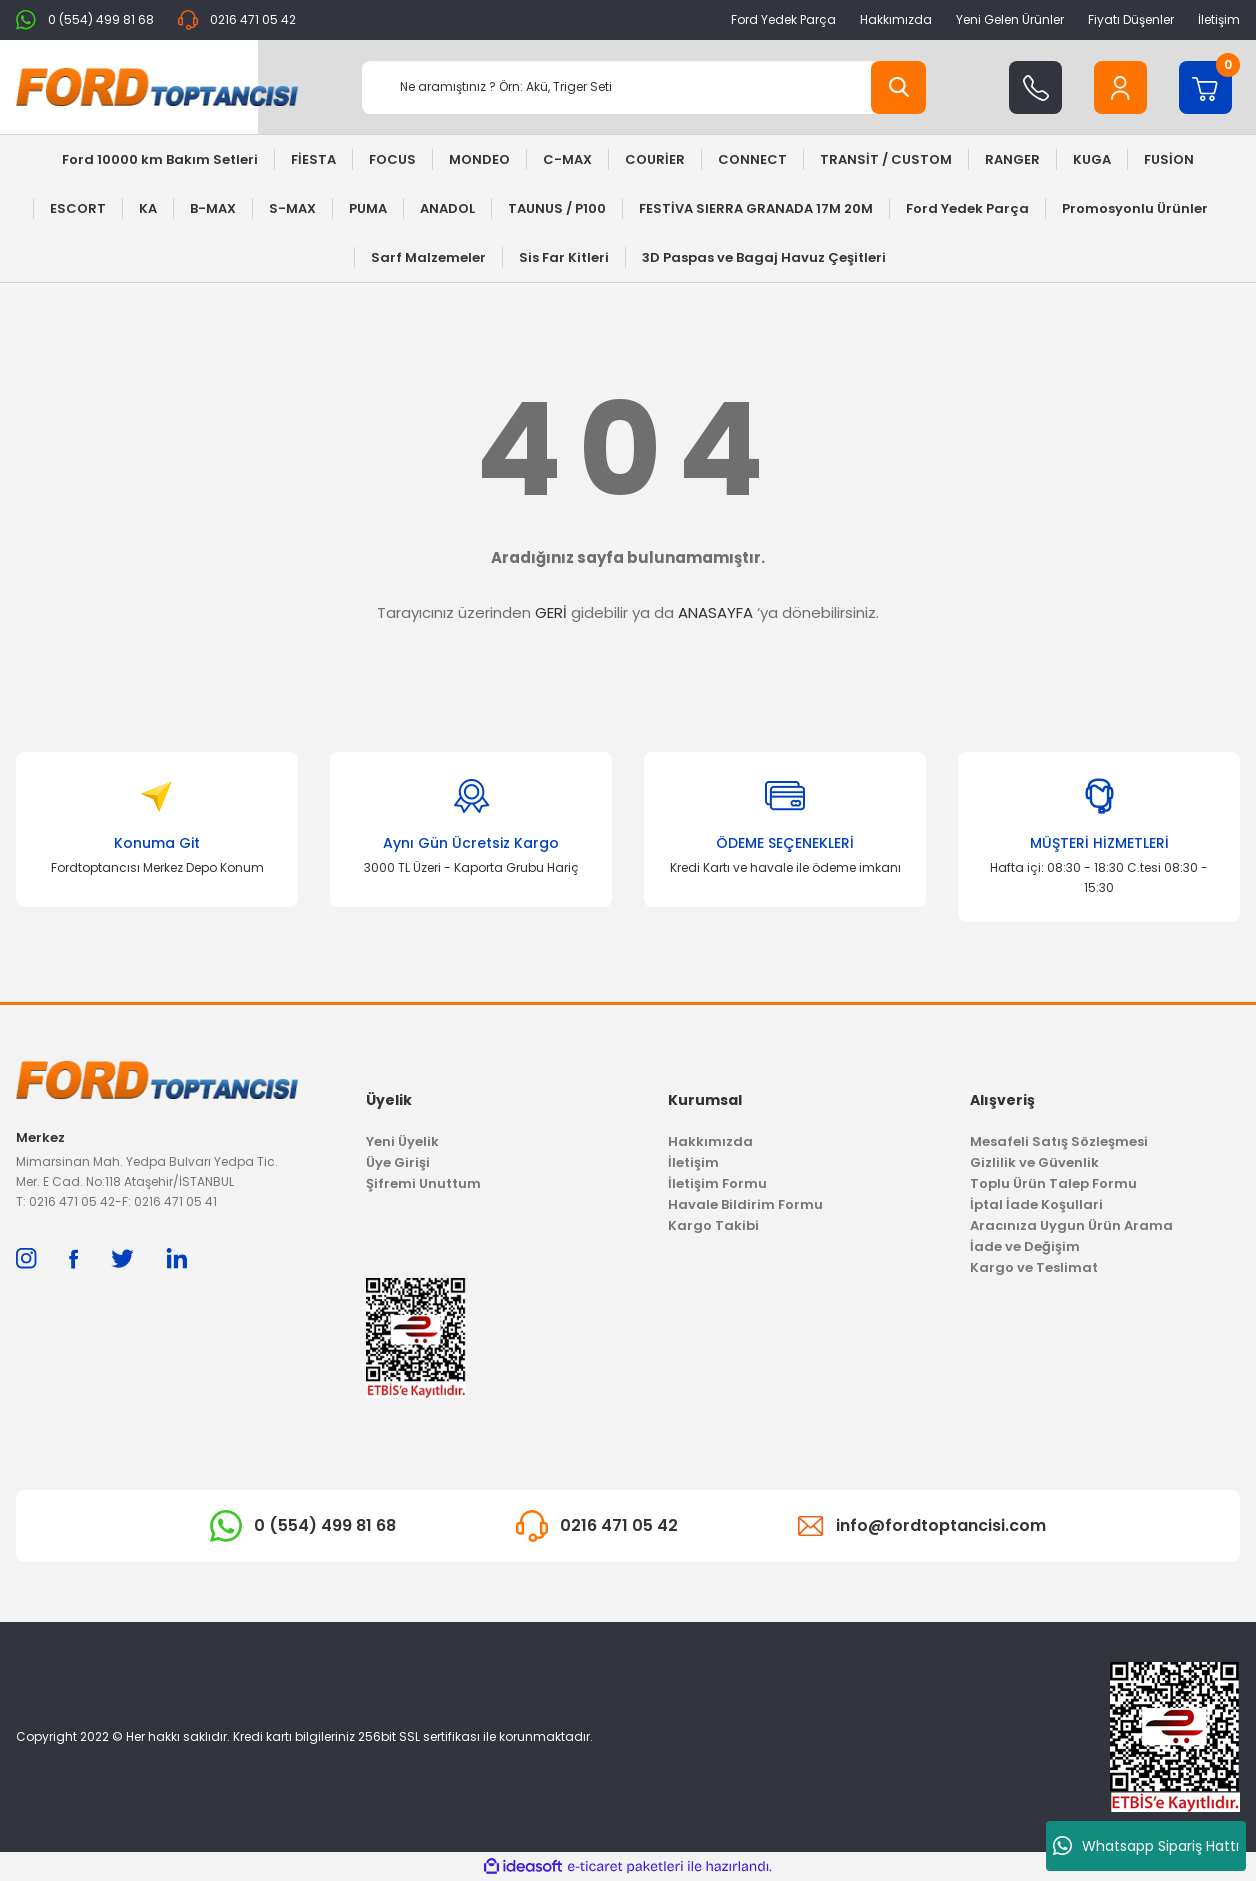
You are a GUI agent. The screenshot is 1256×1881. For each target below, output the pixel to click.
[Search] (644, 87)
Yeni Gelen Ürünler (1010, 19)
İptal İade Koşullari (1036, 1204)
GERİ (551, 612)
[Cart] (1205, 87)
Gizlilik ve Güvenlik (1034, 1162)
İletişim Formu (717, 1183)
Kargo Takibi (713, 1225)
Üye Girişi (398, 1162)
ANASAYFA (715, 612)
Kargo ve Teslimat (1034, 1267)
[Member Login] (1120, 87)
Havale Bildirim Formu (745, 1204)
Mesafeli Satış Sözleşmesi (1059, 1141)
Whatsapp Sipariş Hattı (1146, 1846)
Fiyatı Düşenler (1131, 19)
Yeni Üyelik (402, 1141)
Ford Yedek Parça (783, 19)
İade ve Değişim (1025, 1246)
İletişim (1219, 19)
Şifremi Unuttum (423, 1183)
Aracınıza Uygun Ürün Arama (1071, 1225)
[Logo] (157, 87)
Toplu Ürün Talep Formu (1053, 1183)
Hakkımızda (896, 19)
